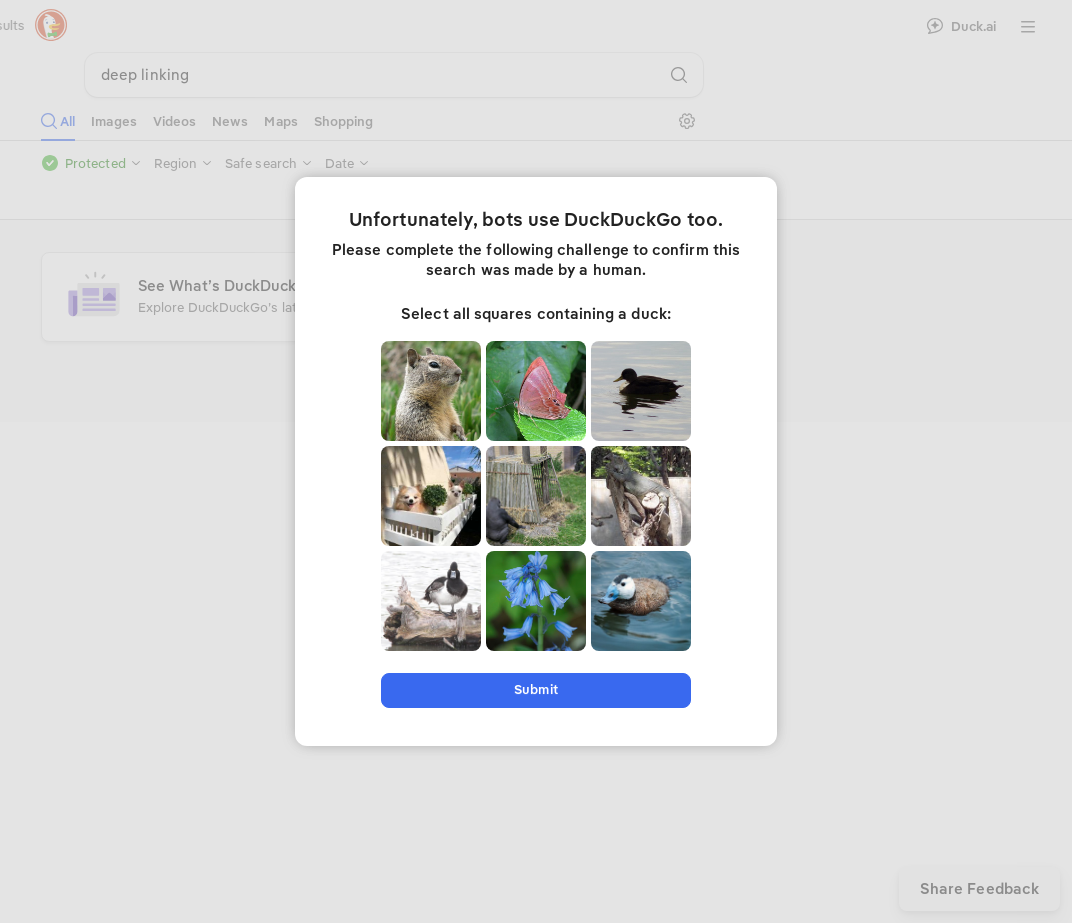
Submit (535, 689)
